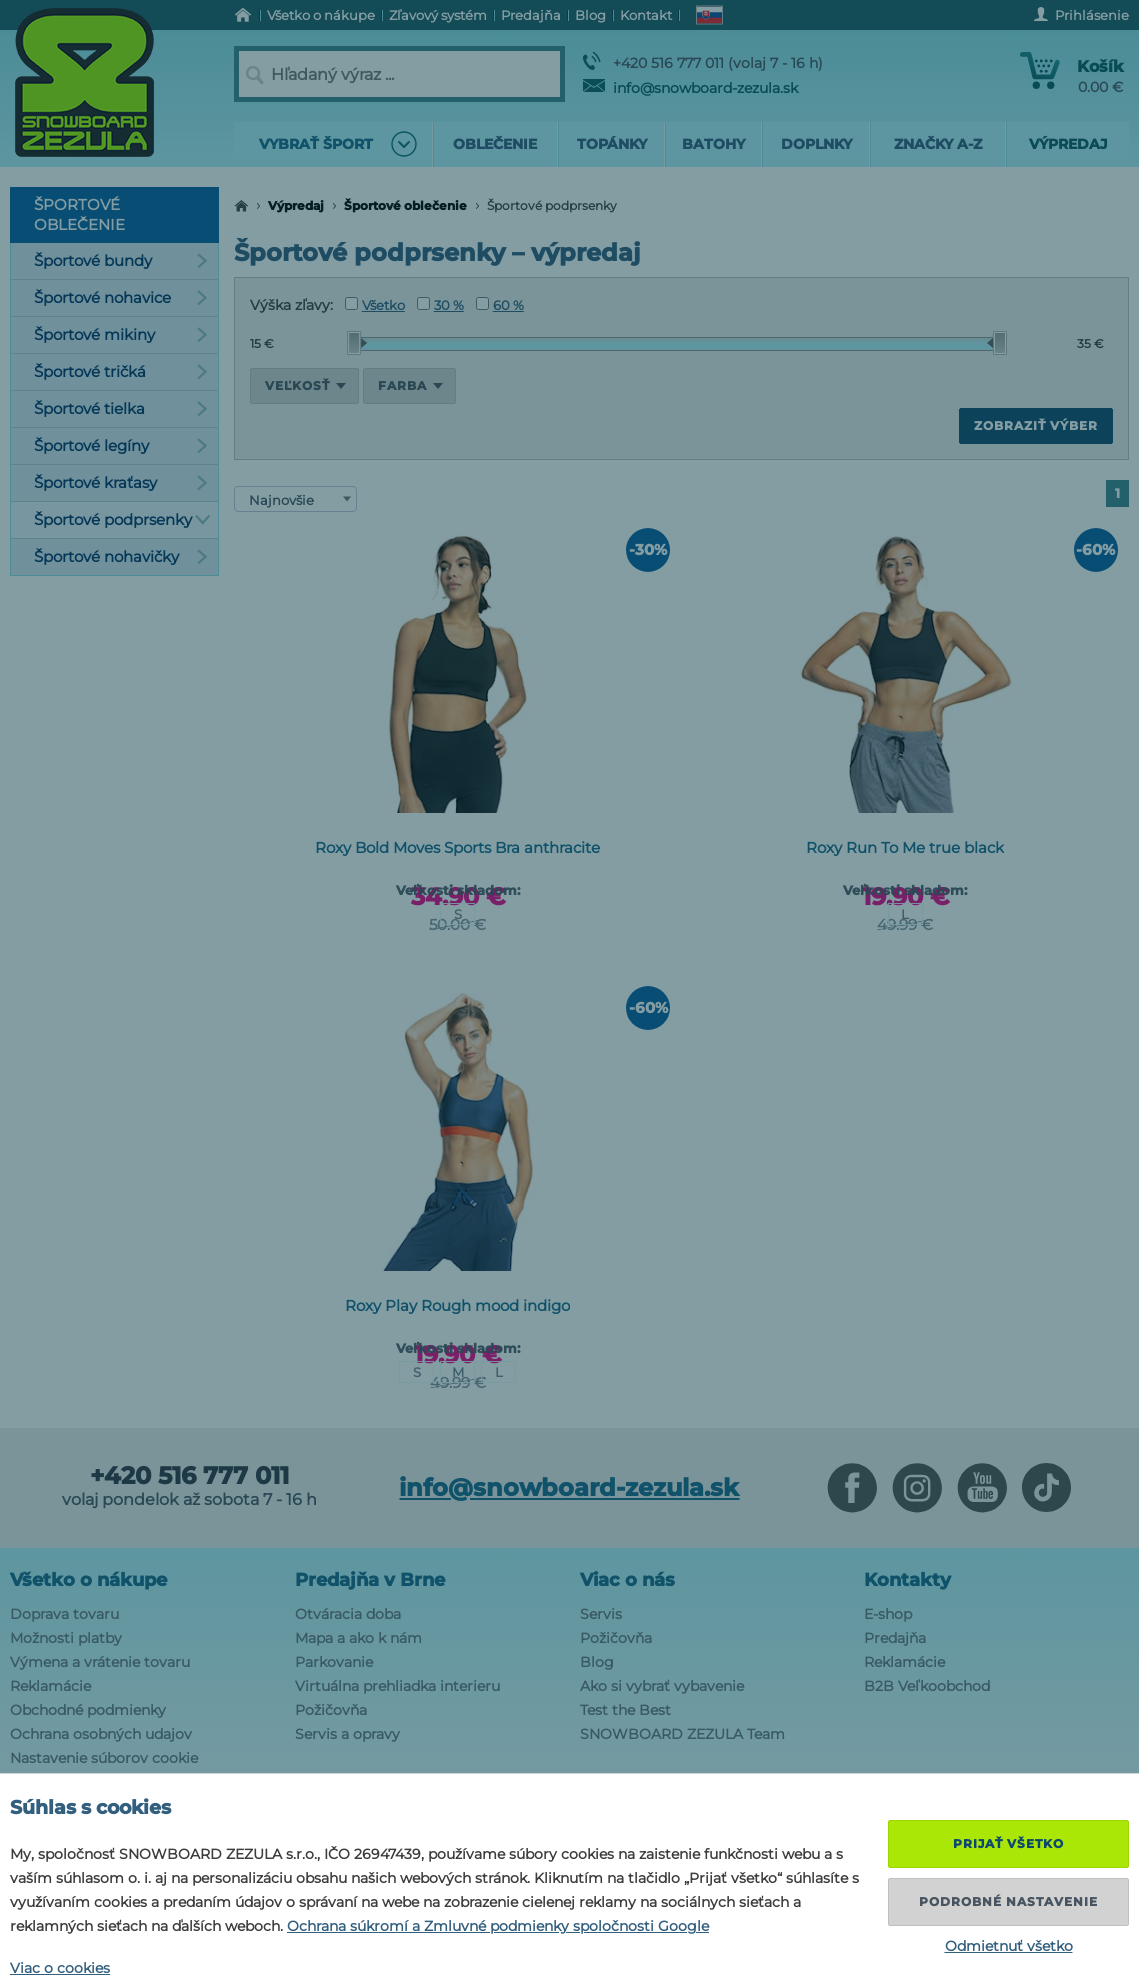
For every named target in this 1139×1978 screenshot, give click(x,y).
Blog (597, 1662)
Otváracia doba (348, 1614)
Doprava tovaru (64, 1614)
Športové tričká (121, 371)
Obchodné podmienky (88, 1710)
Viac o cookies (60, 1968)
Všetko (375, 305)
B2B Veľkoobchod (927, 1686)
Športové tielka (121, 408)
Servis (601, 1614)
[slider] (357, 343)
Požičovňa (331, 1710)
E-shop (888, 1614)
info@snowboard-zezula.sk (690, 88)
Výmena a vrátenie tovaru (100, 1662)
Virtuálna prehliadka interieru (397, 1686)
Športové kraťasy (121, 482)
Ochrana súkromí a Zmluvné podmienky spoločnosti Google (498, 1926)
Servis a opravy (347, 1734)
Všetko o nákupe (88, 1580)
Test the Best (625, 1710)
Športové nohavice (121, 297)
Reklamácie (50, 1686)
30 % (440, 305)
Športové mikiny (121, 334)
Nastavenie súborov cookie (104, 1758)
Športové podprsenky (122, 519)
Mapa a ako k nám (358, 1638)
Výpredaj (296, 205)
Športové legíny (121, 445)
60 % (500, 305)
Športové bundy (121, 260)
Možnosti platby (66, 1638)
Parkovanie (334, 1662)
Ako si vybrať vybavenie (662, 1686)
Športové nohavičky (121, 556)
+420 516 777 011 (189, 1476)
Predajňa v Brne (370, 1580)
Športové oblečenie (405, 205)
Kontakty (907, 1580)
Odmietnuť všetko (1009, 1946)
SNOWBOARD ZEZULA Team (682, 1734)
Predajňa (895, 1638)
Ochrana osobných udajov (101, 1734)
